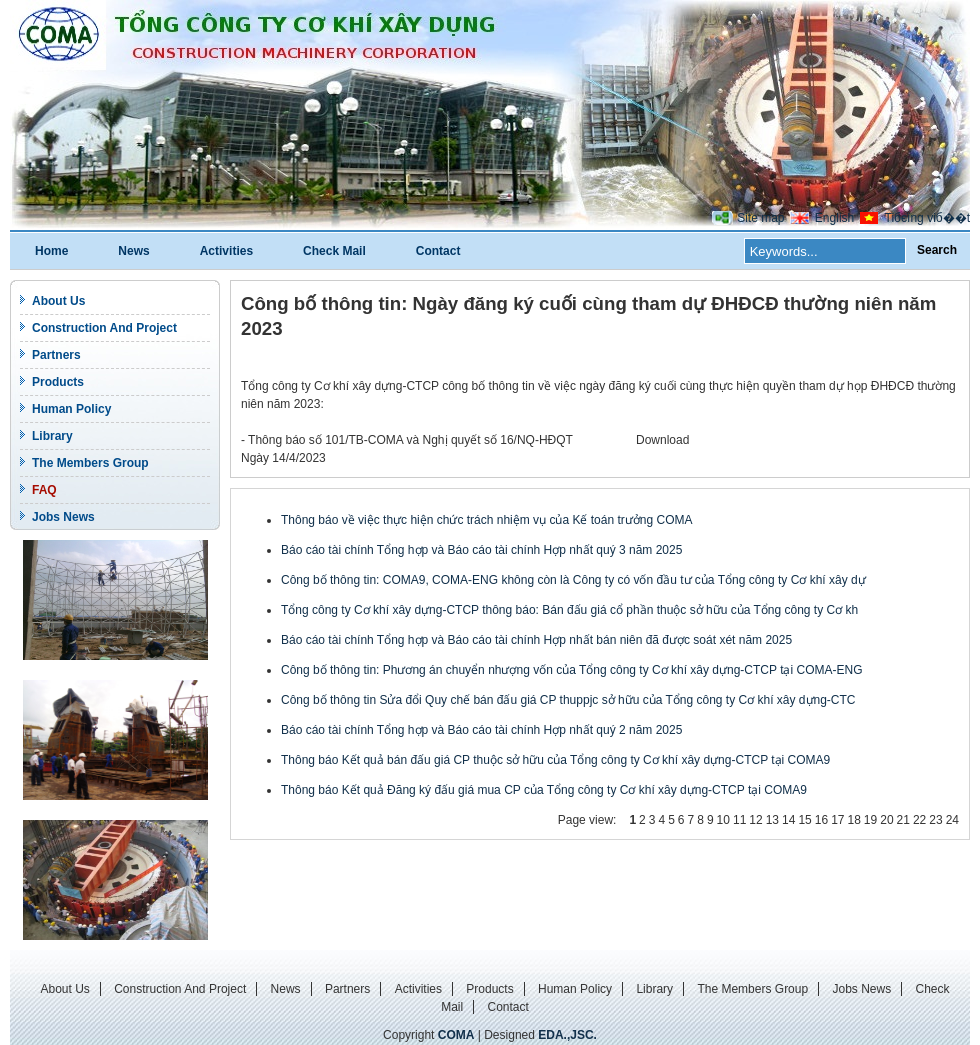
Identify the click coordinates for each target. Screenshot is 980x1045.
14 (788, 820)
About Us (58, 301)
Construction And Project (104, 328)
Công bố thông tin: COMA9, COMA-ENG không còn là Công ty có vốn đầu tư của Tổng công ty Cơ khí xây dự (573, 580)
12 (755, 820)
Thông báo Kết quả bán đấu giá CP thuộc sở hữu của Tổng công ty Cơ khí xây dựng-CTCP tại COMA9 (555, 760)
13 (772, 820)
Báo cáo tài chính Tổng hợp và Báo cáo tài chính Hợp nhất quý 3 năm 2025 (481, 550)
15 (804, 820)
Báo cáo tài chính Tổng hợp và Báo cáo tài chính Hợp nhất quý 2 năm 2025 (481, 730)
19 (870, 820)
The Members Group (90, 463)
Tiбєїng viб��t (927, 218)
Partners (56, 355)
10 (723, 820)
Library (52, 436)
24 (952, 820)
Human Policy (71, 409)
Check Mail (334, 251)
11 (739, 820)
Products (58, 382)
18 (853, 820)
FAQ (44, 490)
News (133, 251)
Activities (226, 251)
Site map (760, 218)
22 (919, 820)
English (834, 218)
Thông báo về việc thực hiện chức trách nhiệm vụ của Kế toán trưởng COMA (486, 520)
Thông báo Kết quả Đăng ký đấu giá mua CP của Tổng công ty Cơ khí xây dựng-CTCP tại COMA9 (544, 790)
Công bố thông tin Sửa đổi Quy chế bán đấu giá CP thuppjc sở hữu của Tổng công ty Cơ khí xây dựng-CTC (568, 700)
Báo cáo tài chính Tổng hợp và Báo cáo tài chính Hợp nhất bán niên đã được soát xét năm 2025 (536, 640)
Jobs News (63, 517)
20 (886, 820)
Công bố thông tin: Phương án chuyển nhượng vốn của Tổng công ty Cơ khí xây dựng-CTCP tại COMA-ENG (571, 670)
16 (821, 820)
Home (51, 251)
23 (935, 820)
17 (837, 820)
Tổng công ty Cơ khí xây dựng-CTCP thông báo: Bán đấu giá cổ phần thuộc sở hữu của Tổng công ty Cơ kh (569, 610)
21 (903, 820)
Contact (438, 251)
